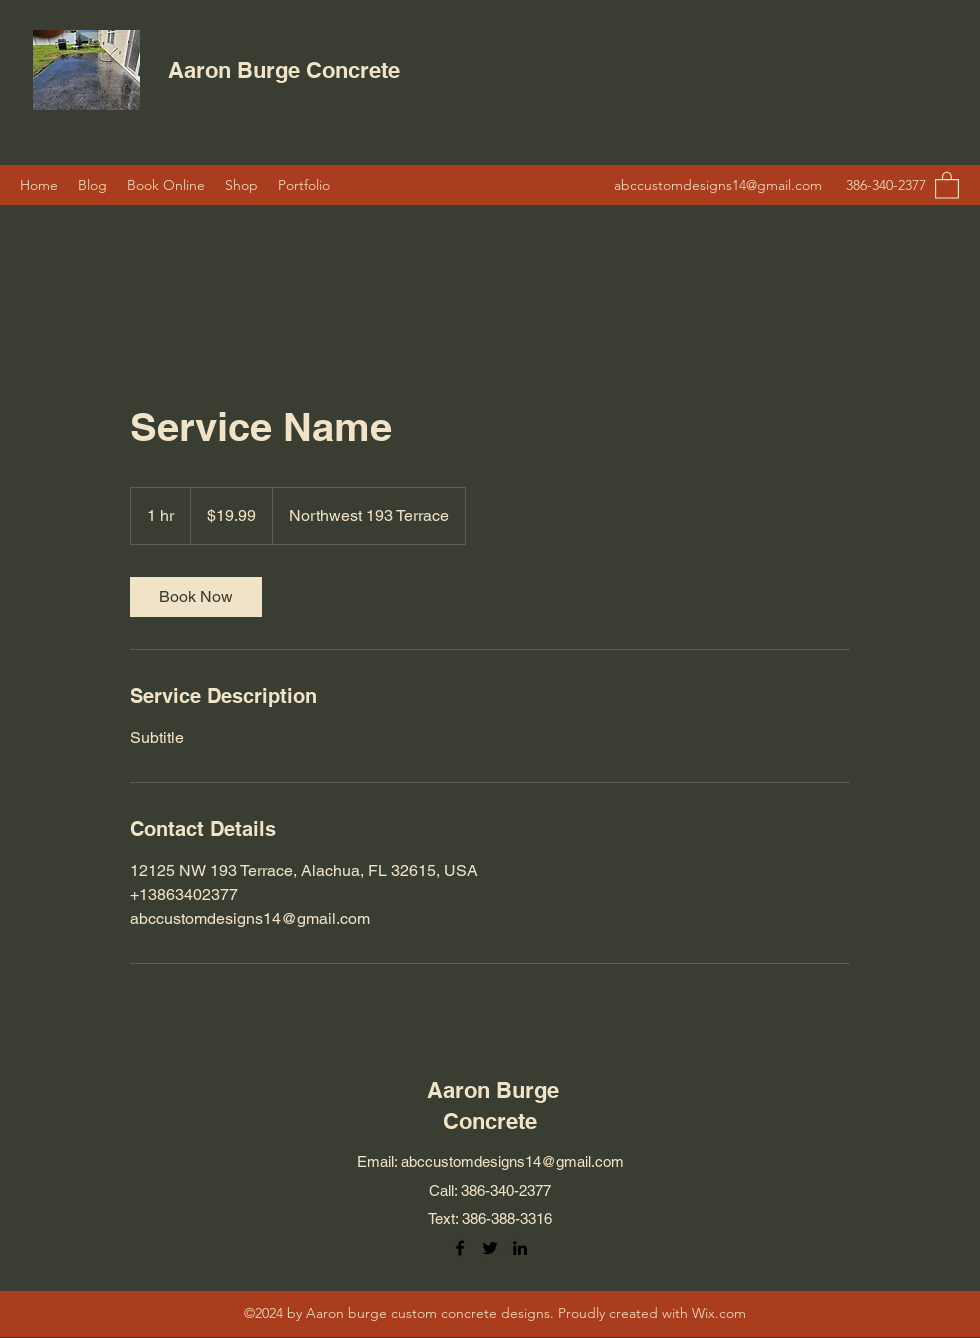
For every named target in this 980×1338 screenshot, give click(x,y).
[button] (947, 184)
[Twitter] (490, 1248)
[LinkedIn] (520, 1248)
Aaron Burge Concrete (287, 70)
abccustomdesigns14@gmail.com (718, 185)
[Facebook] (460, 1248)
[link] (196, 597)
